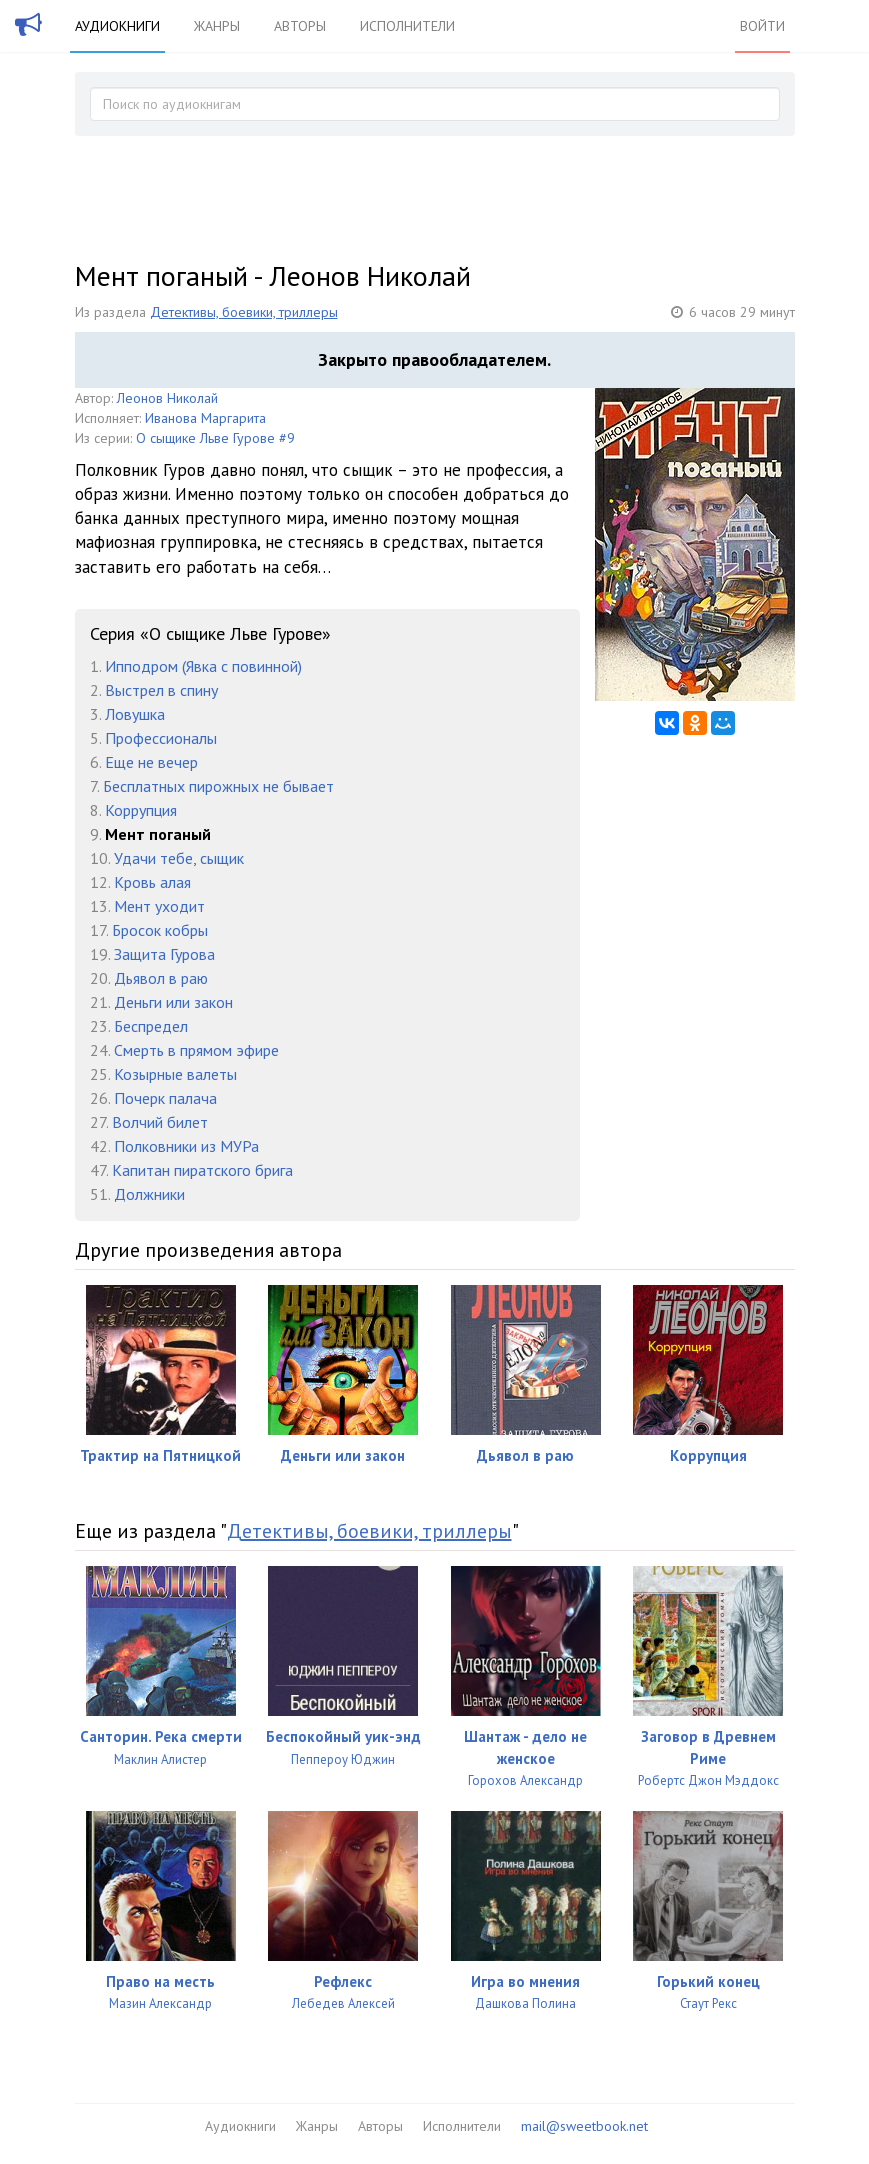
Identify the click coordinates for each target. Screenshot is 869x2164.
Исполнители (407, 26)
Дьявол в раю (161, 978)
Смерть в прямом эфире (196, 1050)
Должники (149, 1194)
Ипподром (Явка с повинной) (203, 666)
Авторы (300, 26)
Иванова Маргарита (205, 418)
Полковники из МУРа (186, 1146)
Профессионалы (161, 738)
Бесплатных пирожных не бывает (218, 786)
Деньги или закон (173, 1002)
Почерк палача (165, 1098)
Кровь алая (152, 882)
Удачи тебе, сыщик (179, 858)
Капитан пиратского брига (202, 1170)
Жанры (217, 26)
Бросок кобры (160, 930)
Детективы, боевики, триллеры (244, 312)
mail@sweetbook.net (584, 2126)
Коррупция (141, 810)
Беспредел (151, 1026)
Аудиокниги (117, 26)
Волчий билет (160, 1122)
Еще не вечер (151, 762)
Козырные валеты (175, 1074)
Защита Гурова (164, 954)
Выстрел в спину (161, 690)
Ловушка (135, 714)
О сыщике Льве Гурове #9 (215, 438)
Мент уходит (159, 906)
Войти (762, 26)
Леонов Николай (167, 398)
